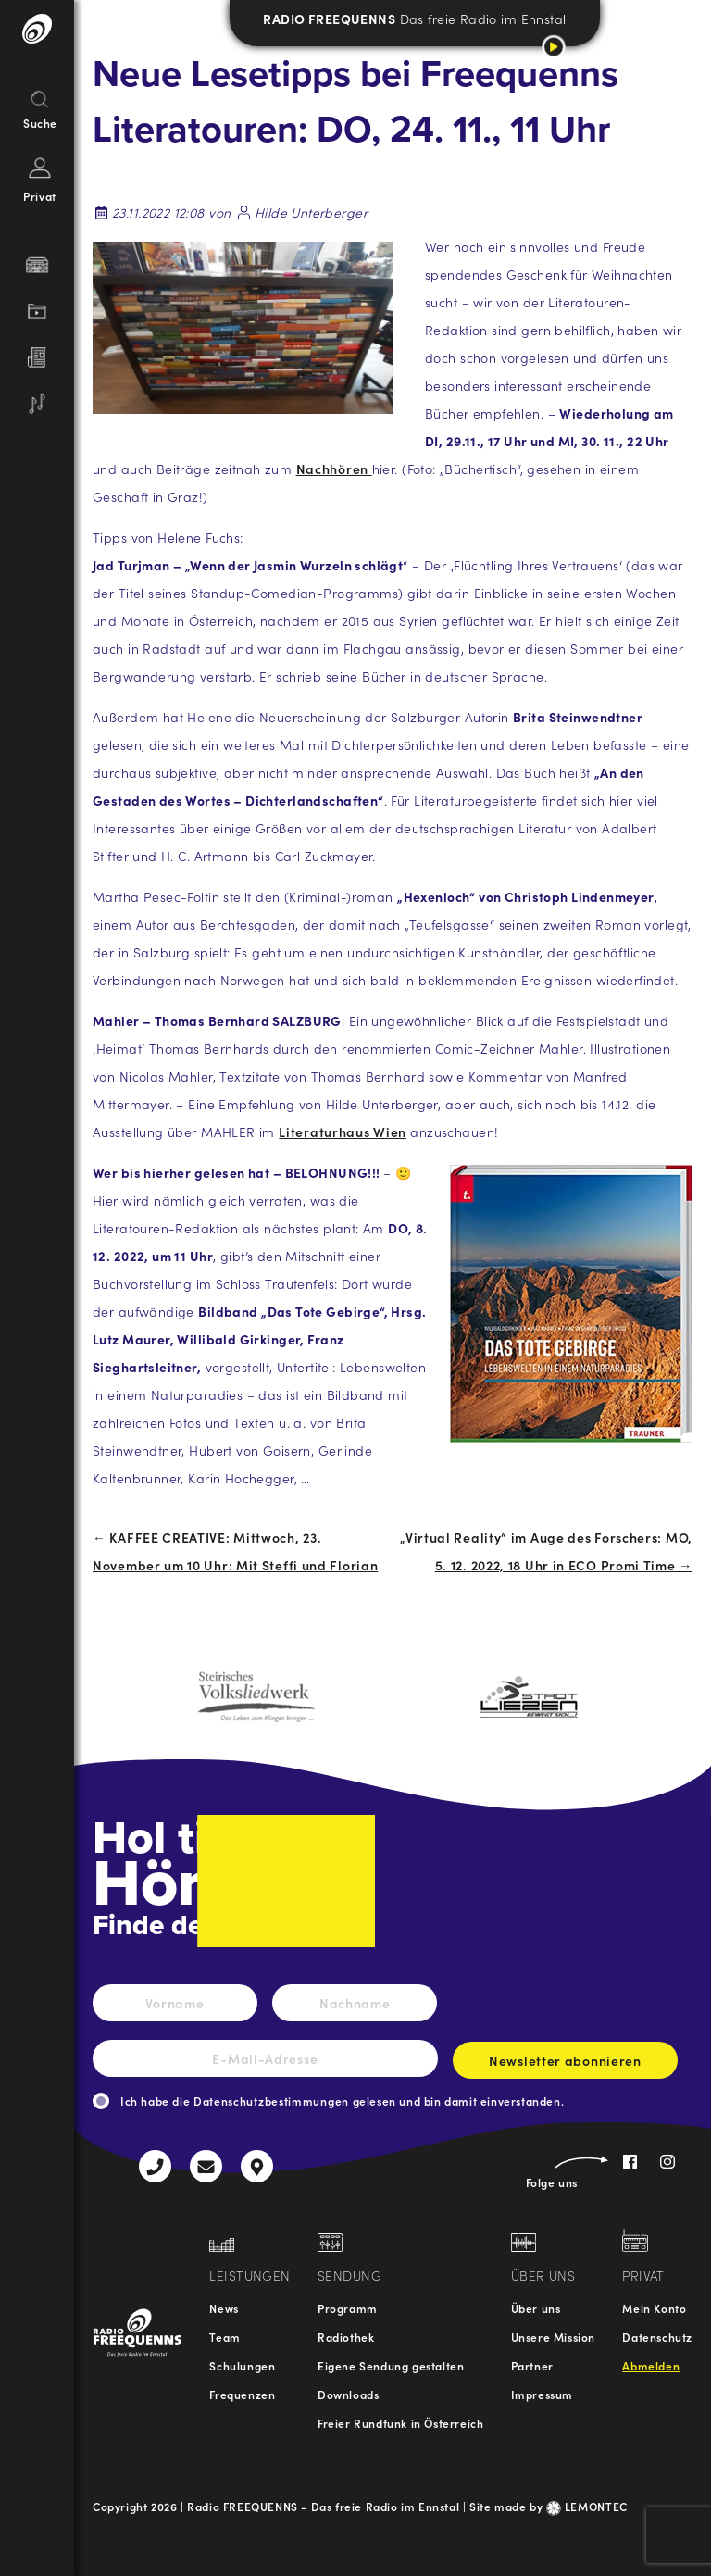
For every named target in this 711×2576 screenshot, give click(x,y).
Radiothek (346, 2337)
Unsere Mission (553, 2337)
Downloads (348, 2394)
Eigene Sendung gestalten (391, 2365)
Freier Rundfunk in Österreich (400, 2423)
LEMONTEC (587, 2506)
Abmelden (651, 2365)
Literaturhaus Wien (342, 1131)
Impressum (542, 2394)
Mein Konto (654, 2308)
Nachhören (334, 468)
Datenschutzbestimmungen (271, 2100)
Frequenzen (242, 2394)
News (223, 2308)
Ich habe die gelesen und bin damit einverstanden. (342, 2100)
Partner (532, 2365)
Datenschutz (657, 2337)
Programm (348, 2308)
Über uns (536, 2308)
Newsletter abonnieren (565, 2065)
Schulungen (242, 2365)
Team (224, 2337)
